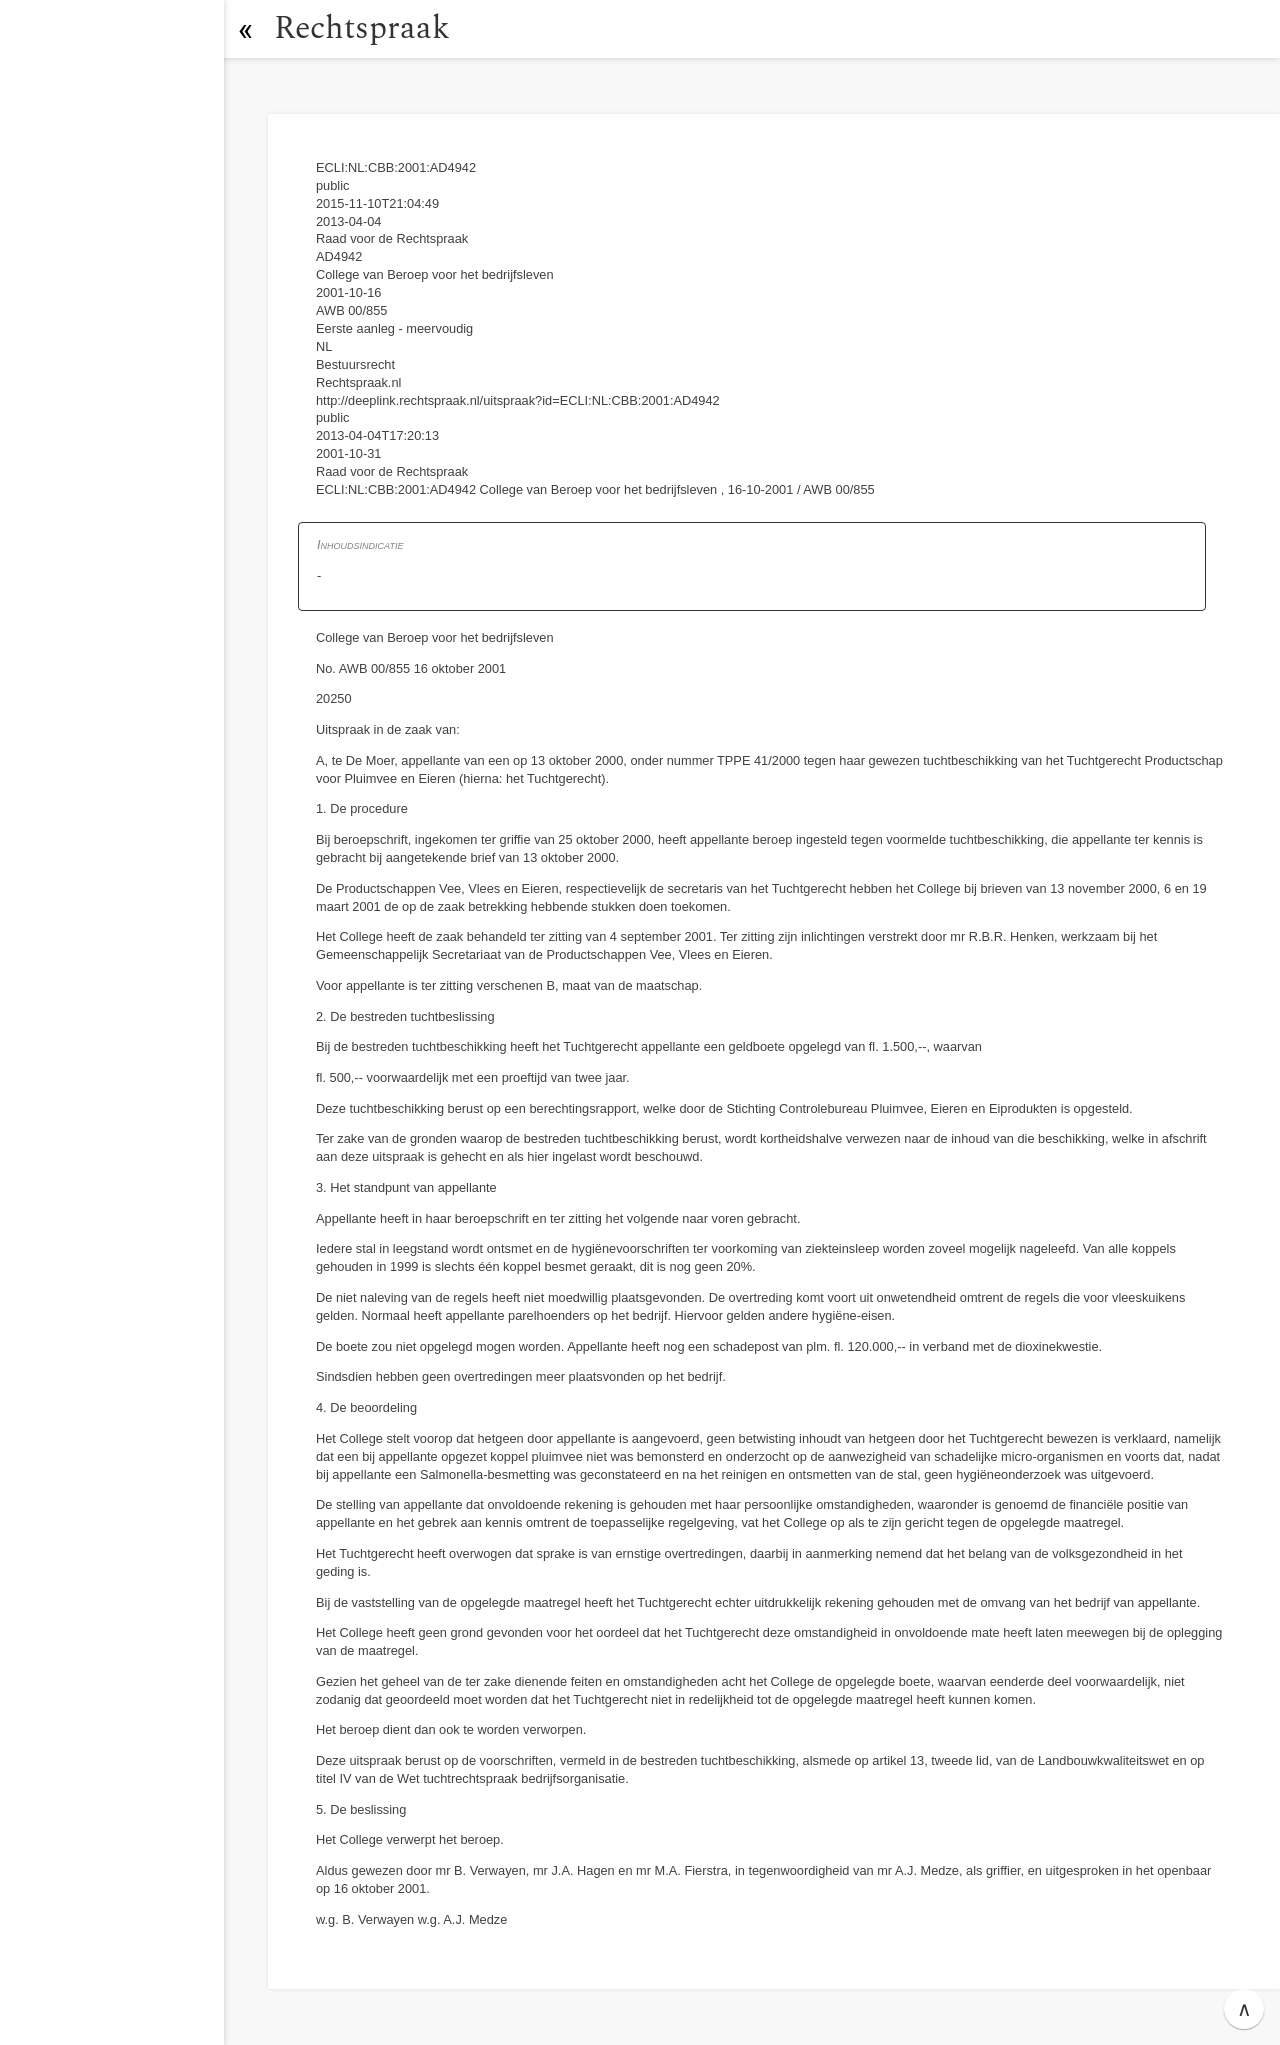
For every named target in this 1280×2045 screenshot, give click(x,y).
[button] (245, 29)
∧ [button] (1244, 2009)
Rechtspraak (362, 28)
